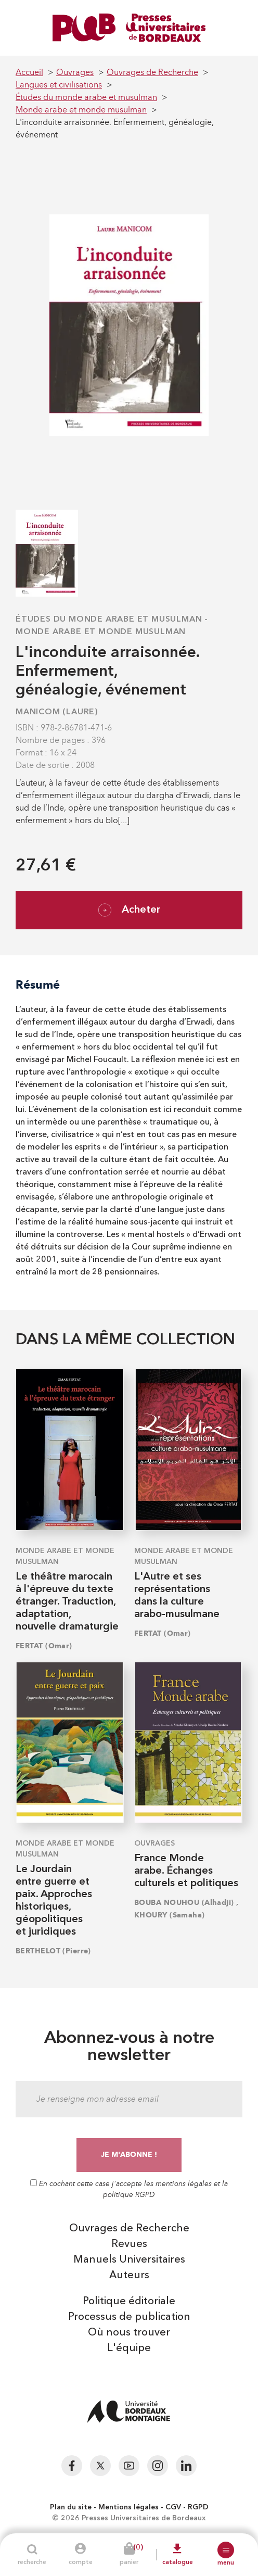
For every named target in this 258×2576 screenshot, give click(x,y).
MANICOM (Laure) (57, 712)
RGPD (198, 2507)
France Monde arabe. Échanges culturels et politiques (186, 1871)
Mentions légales (128, 2507)
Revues (129, 2244)
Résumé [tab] (38, 985)
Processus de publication (129, 2317)
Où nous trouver (129, 2333)
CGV (173, 2507)
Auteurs (129, 2275)
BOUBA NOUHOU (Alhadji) (184, 1902)
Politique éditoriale (129, 2301)
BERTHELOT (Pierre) (53, 1951)
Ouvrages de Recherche (129, 2229)
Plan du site (71, 2507)
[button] (225, 2550)
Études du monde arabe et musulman (109, 619)
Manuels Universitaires (129, 2260)
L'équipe (129, 2348)
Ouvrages (154, 1843)
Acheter (129, 910)
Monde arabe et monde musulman (101, 632)
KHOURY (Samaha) (169, 1915)
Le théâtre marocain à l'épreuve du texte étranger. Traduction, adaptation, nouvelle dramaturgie (67, 1602)
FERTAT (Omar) (44, 1645)
